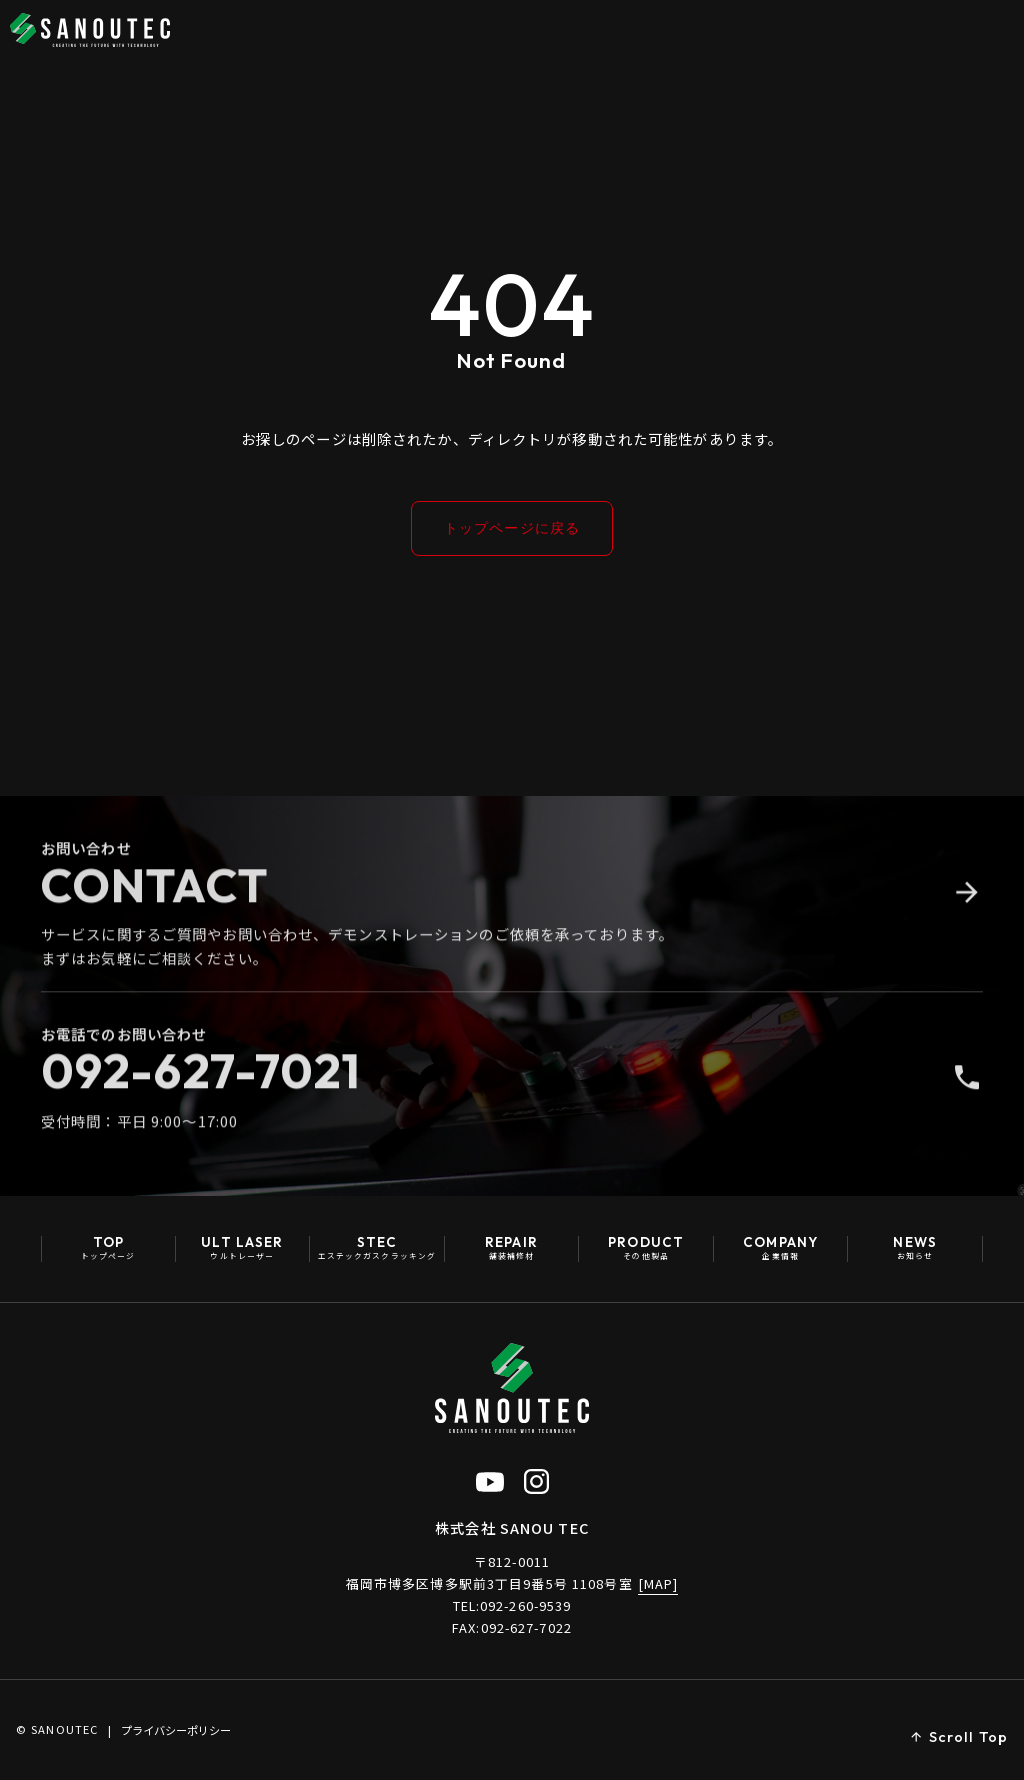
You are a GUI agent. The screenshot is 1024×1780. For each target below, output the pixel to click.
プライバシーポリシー (176, 1730)
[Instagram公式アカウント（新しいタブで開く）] (536, 1480)
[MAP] (658, 1583)
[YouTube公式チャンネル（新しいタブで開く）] (490, 1480)
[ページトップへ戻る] (958, 1738)
